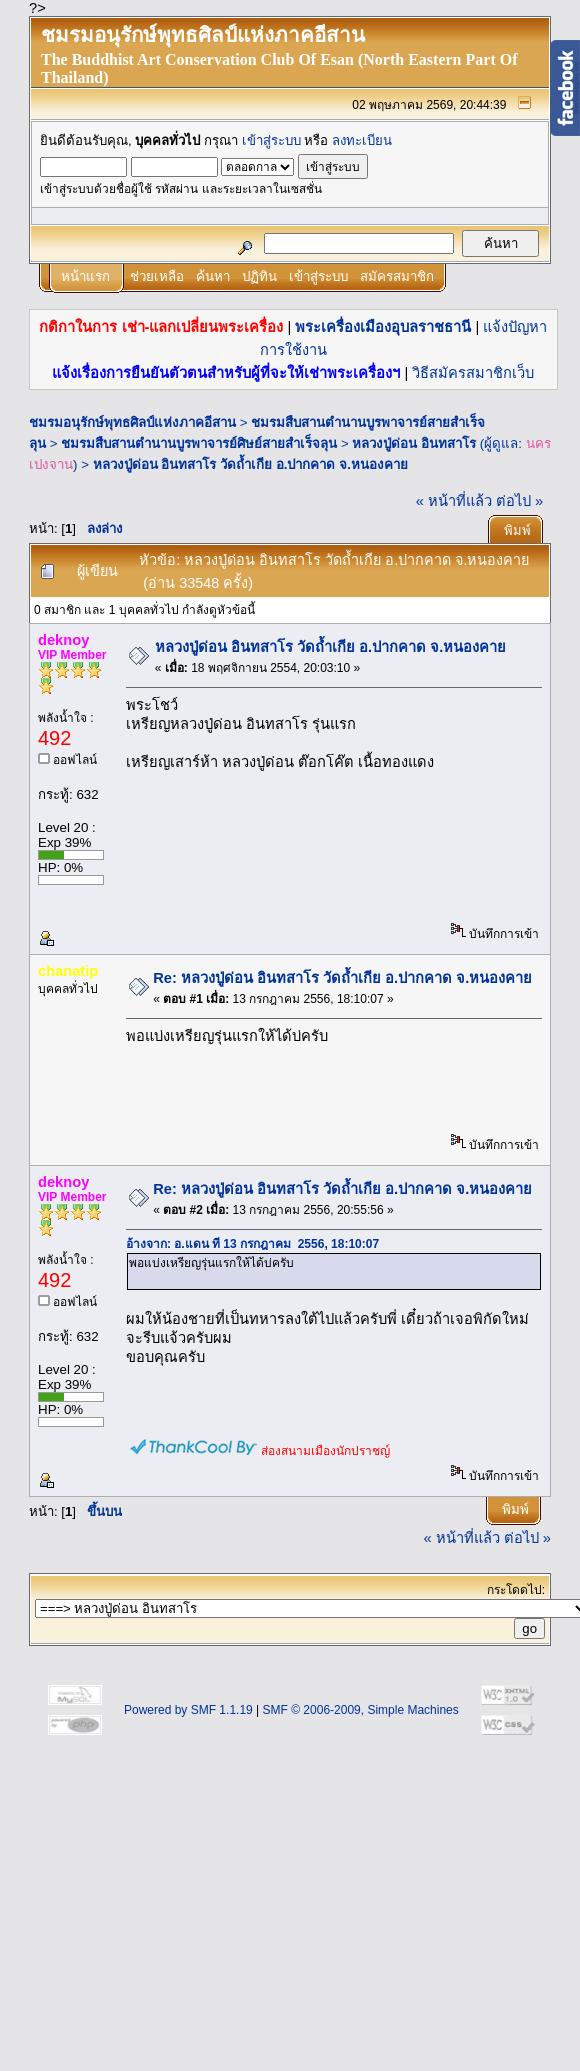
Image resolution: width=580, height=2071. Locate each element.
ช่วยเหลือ (157, 276)
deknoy (63, 640)
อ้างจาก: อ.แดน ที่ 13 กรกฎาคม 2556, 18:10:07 (252, 1244)
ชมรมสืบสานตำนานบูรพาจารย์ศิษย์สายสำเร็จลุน (199, 443)
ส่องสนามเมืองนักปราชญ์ (325, 1451)
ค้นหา (213, 276)
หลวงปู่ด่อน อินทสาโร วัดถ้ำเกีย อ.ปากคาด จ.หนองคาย (250, 464)
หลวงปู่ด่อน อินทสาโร (414, 443)
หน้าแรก (85, 276)
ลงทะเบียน (362, 140)
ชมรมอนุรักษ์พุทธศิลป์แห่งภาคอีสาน (132, 422)
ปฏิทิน (259, 276)
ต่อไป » (519, 501)
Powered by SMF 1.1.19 (188, 1710)
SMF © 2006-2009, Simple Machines (361, 1710)
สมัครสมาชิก (397, 276)
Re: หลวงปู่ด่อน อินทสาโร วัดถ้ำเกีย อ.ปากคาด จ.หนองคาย (342, 978)
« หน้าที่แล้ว (454, 501)
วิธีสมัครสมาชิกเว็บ (473, 373)
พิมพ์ (517, 530)
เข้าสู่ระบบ (271, 140)
